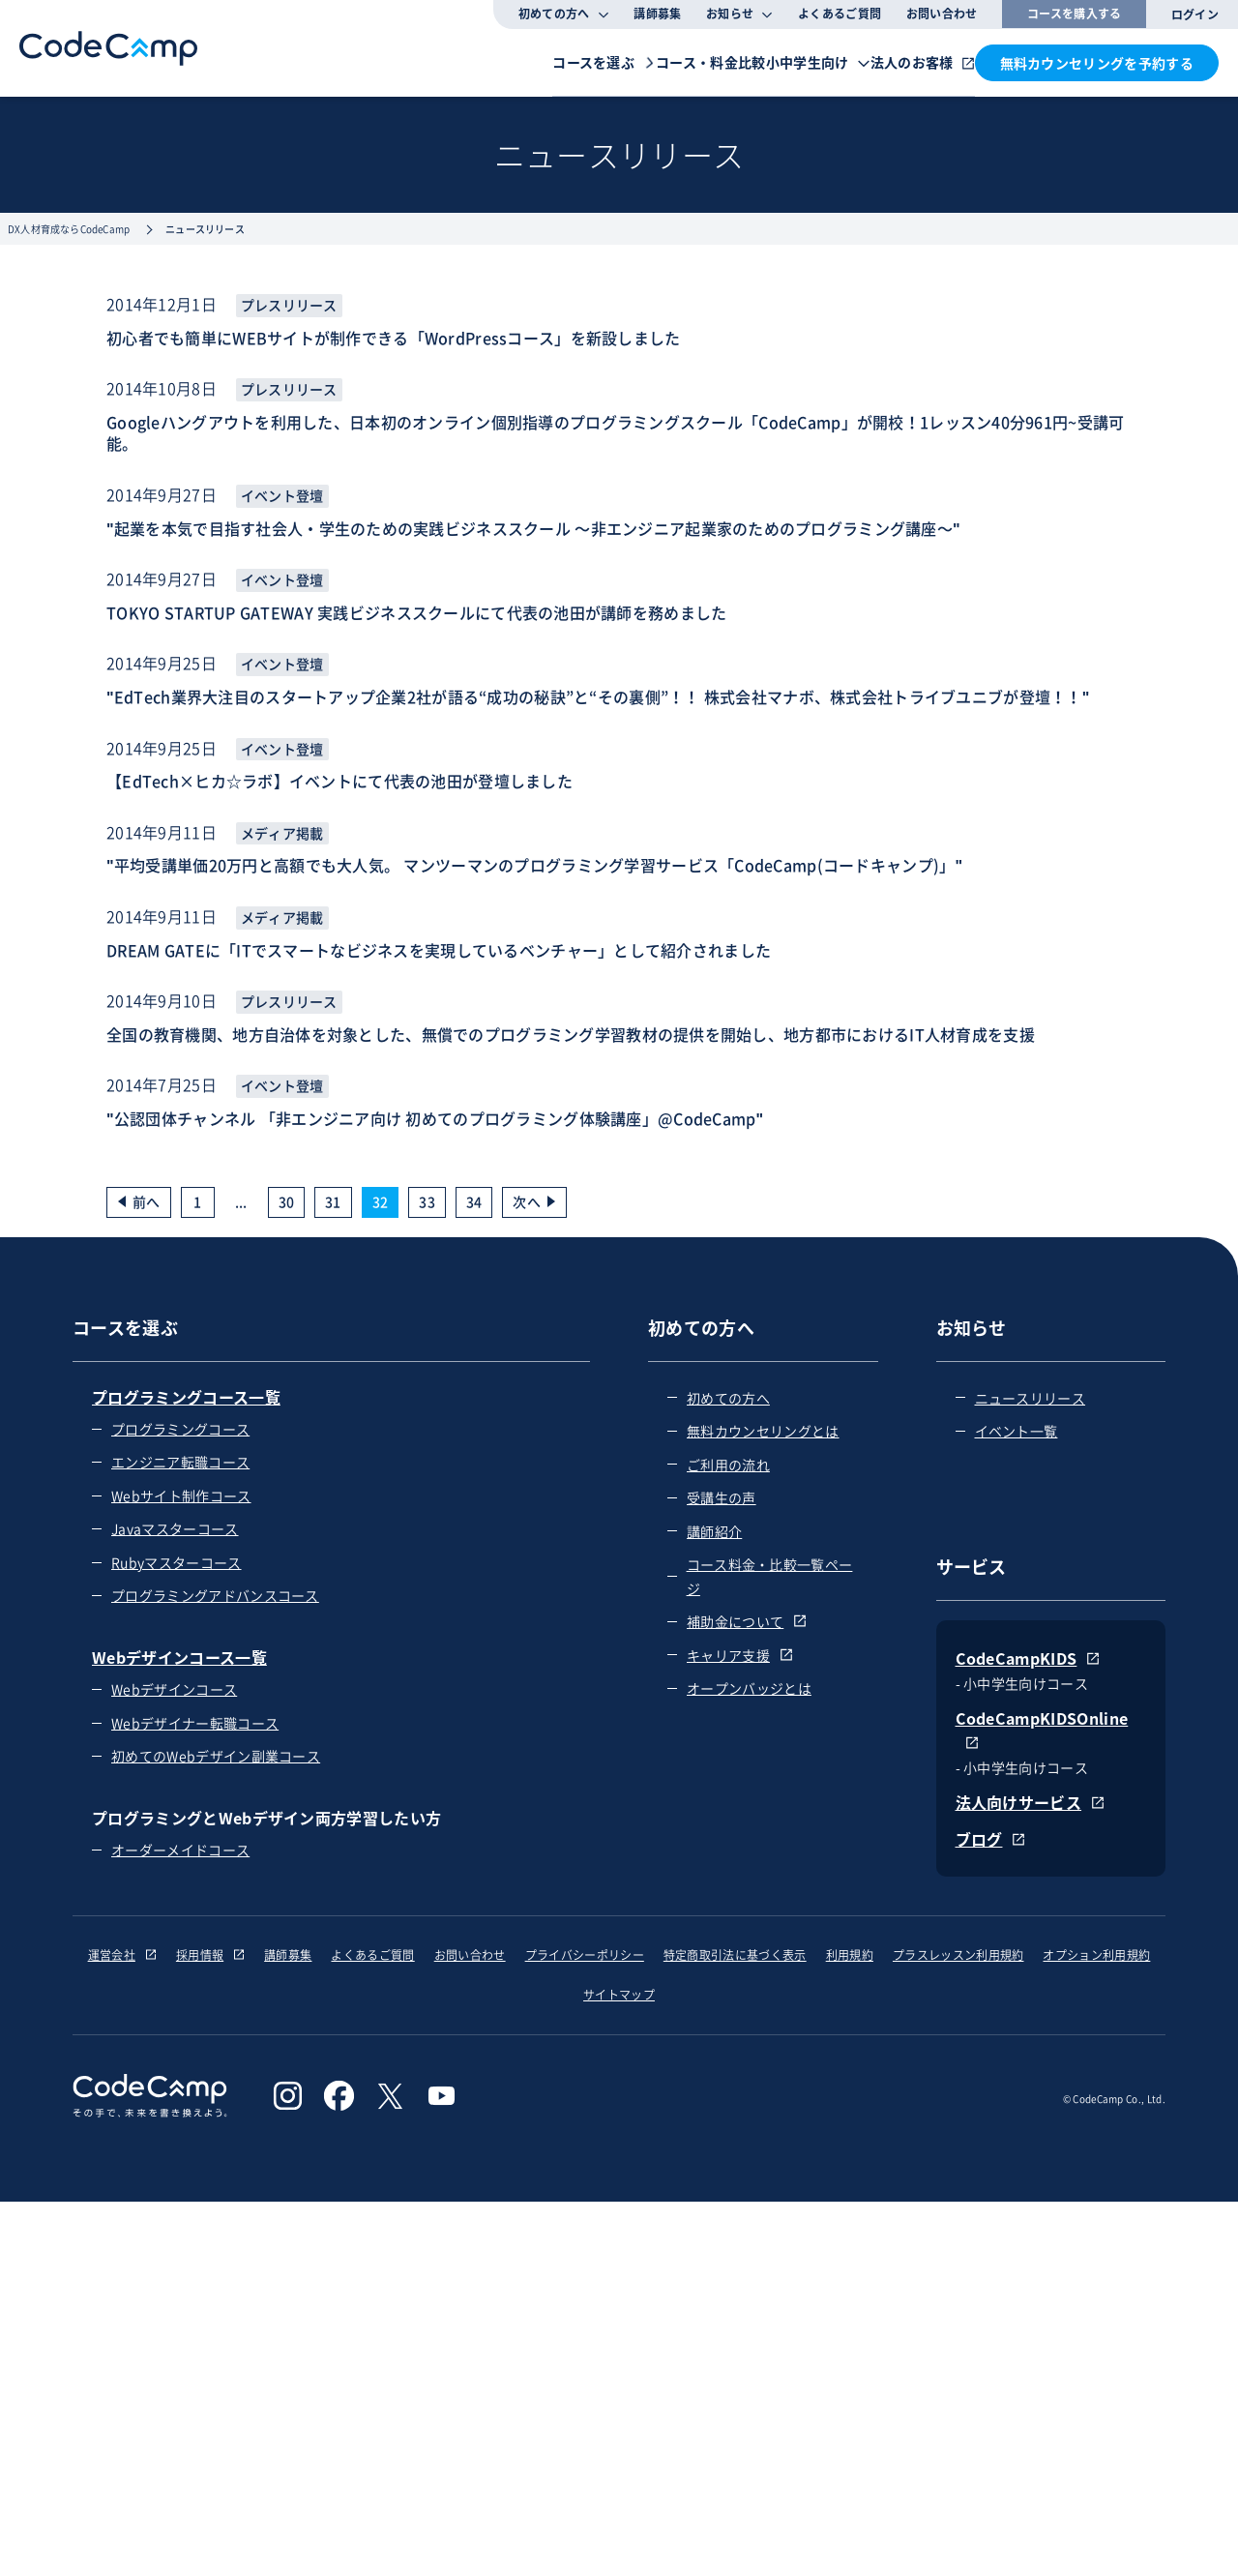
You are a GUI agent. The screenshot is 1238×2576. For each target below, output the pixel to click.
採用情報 (210, 1955)
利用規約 (849, 1955)
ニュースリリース (1030, 1397)
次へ (527, 1201)
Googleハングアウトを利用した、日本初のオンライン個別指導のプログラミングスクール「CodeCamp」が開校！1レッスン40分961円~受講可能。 (615, 433)
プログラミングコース (180, 1428)
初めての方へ (728, 1397)
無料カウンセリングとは (763, 1430)
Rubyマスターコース (176, 1562)
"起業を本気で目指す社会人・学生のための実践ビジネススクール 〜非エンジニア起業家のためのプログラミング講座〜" (533, 528)
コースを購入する (1074, 13)
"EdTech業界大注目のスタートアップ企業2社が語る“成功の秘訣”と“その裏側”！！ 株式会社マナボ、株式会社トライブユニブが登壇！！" (598, 696)
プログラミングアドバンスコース (215, 1595)
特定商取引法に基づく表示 (735, 1955)
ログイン (1195, 14)
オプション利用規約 (1096, 1955)
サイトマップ (619, 1994)
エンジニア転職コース (180, 1461)
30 (287, 1201)
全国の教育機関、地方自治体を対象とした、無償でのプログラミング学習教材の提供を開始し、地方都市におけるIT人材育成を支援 (570, 1034)
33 (427, 1201)
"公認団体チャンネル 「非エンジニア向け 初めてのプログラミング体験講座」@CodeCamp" (434, 1118)
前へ (147, 1201)
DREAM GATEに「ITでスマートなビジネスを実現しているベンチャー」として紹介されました (438, 950)
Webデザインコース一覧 (179, 1657)
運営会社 (122, 1955)
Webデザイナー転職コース (195, 1722)
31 (333, 1201)
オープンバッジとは (749, 1688)
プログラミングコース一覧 (186, 1396)
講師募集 (657, 13)
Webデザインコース (174, 1689)
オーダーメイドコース (180, 1849)
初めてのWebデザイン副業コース (215, 1755)
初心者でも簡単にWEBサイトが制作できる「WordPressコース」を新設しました (393, 337)
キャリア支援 (740, 1655)
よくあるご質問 (839, 13)
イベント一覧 (1016, 1430)
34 (474, 1201)
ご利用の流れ (728, 1464)
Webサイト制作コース (181, 1495)
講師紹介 (714, 1531)
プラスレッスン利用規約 (958, 1955)
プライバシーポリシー (584, 1955)
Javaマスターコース (175, 1528)
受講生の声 (721, 1497)
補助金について (747, 1621)
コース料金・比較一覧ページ (770, 1576)
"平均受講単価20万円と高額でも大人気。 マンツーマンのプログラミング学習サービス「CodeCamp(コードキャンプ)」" (534, 864)
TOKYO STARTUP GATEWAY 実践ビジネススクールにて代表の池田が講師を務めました (416, 612)
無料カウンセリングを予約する (1097, 63)
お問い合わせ (942, 13)
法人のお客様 (884, 61)
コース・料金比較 (595, 61)
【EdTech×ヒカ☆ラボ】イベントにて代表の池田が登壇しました (339, 780)
